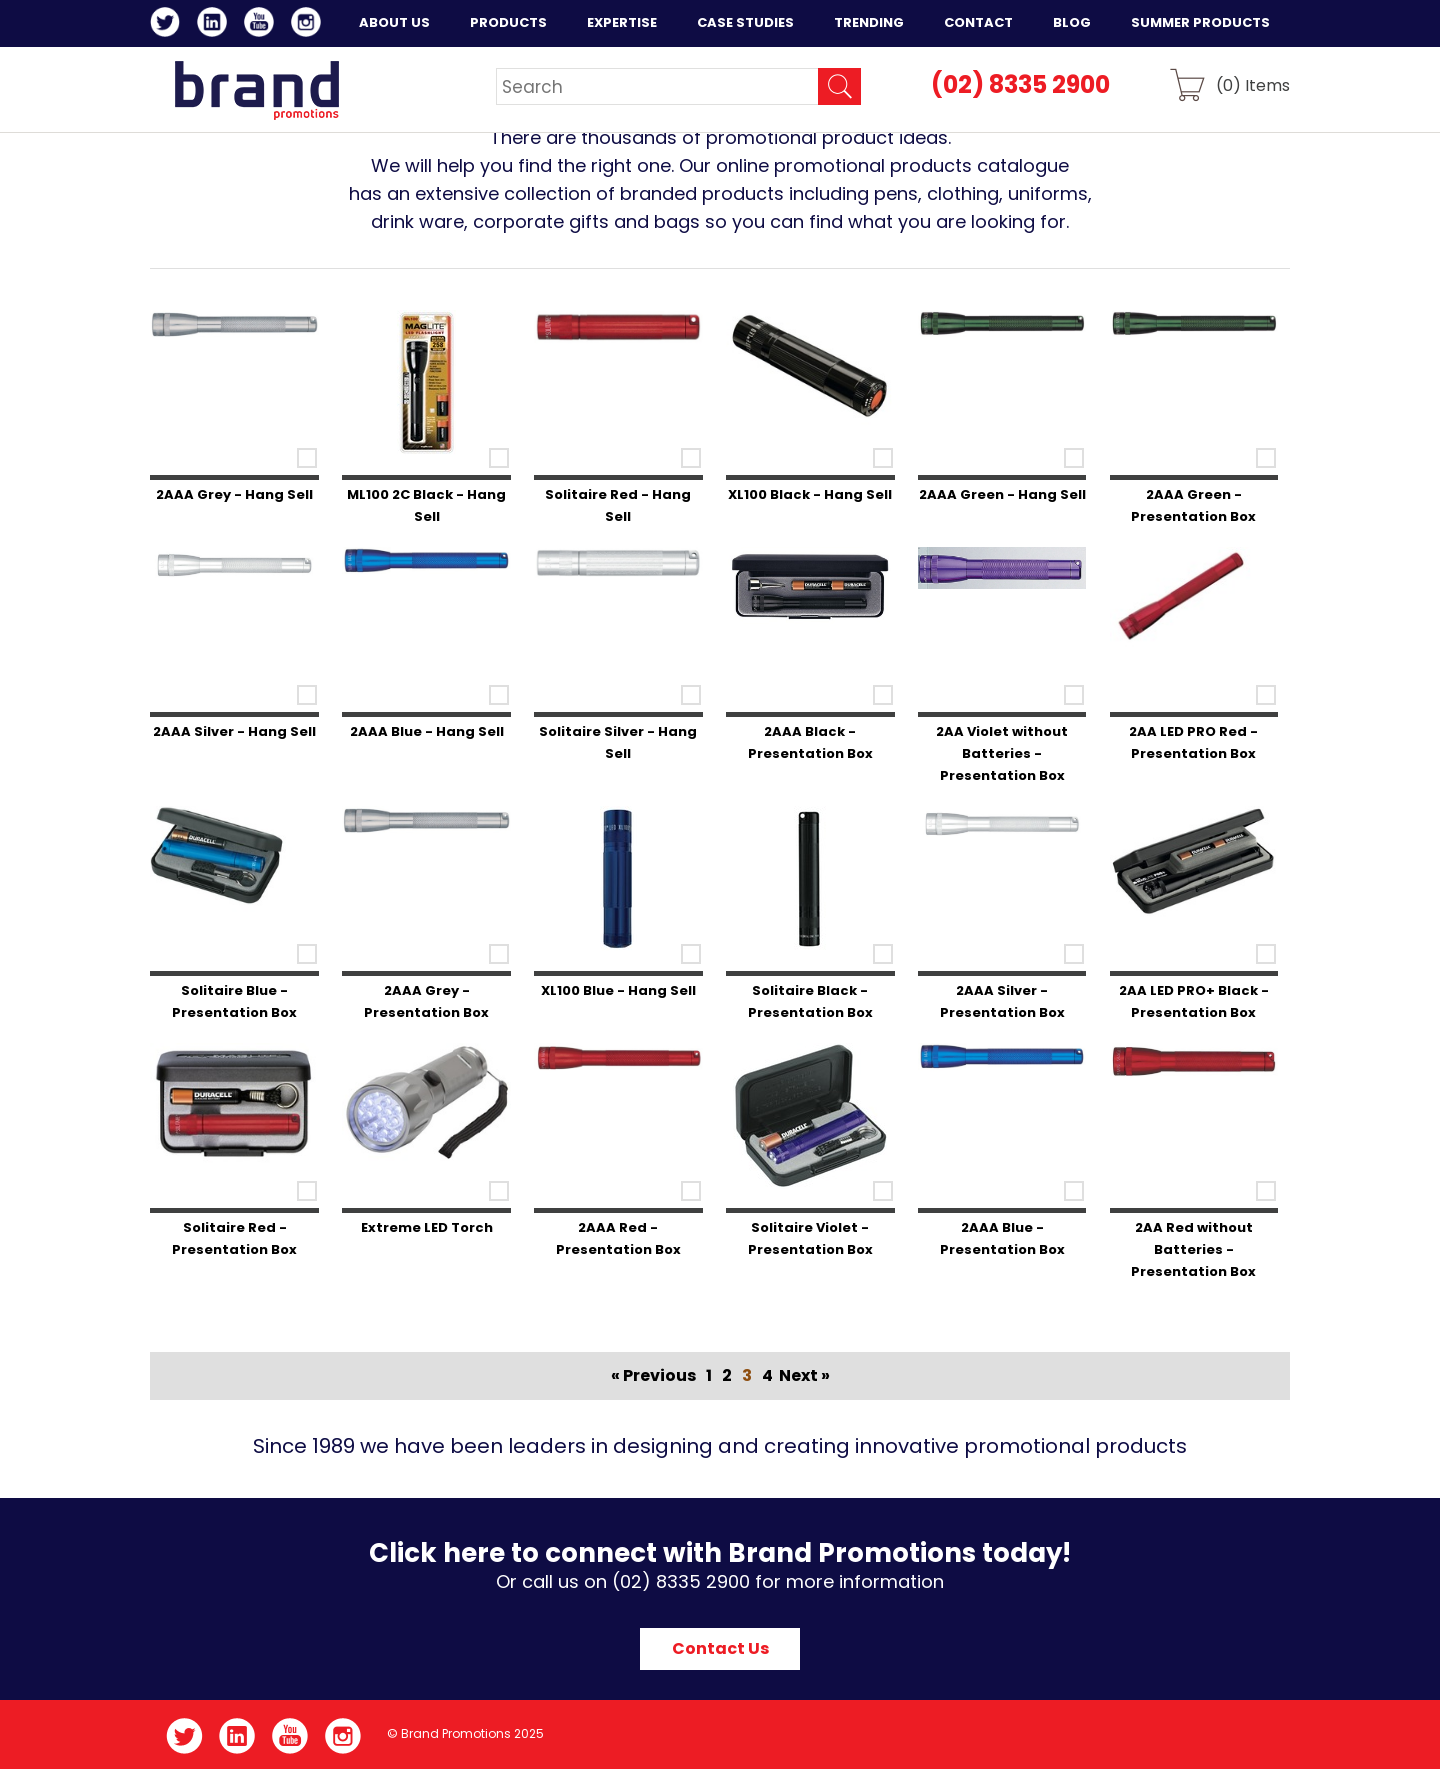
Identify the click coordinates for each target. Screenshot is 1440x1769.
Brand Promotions (256, 90)
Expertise (622, 22)
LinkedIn (215, 25)
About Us (394, 22)
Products (508, 22)
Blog (1072, 22)
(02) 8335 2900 (1020, 84)
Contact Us (720, 1648)
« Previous (653, 1375)
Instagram (309, 25)
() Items (1253, 84)
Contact (978, 22)
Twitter (168, 25)
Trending (869, 22)
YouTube (262, 25)
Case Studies (745, 22)
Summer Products (1200, 22)
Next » (804, 1375)
